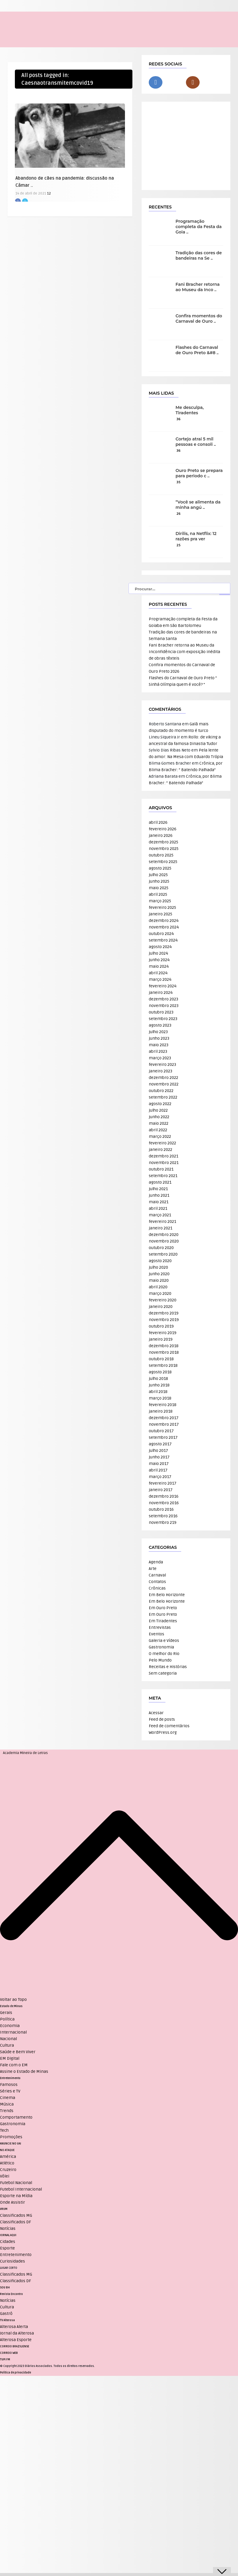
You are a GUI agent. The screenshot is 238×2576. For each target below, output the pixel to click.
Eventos (156, 1634)
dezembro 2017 (163, 1417)
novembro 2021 (163, 1162)
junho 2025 (159, 881)
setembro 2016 (163, 1515)
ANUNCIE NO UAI (10, 2143)
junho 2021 (159, 1195)
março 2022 (160, 1136)
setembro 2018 (163, 1365)
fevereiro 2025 (162, 907)
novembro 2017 (164, 1424)
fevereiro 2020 (162, 1300)
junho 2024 (159, 959)
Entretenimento (10, 2078)
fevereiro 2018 (162, 1404)
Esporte (7, 2248)
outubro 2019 (161, 1326)
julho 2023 (158, 1031)
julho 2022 (158, 1110)
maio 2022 (158, 1123)
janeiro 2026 (161, 835)
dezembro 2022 (163, 1077)
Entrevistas (160, 1627)
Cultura (7, 2045)
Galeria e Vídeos (164, 1640)
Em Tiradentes (163, 1620)
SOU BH (5, 2287)
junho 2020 (159, 1273)
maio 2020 (159, 1280)
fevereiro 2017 (162, 1483)
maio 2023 (158, 1044)
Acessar (156, 1712)
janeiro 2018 (161, 1411)
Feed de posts (162, 1719)
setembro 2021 (163, 1175)
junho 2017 (159, 1457)
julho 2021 (158, 1188)
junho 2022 (159, 1116)
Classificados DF (15, 2221)
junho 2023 (159, 1038)
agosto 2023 (160, 1025)
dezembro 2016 (163, 1496)
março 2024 (160, 979)
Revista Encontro (11, 2294)
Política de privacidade (15, 2372)
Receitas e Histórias (168, 1666)
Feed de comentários (169, 1725)
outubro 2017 (161, 1430)
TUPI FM (5, 2359)
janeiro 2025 (160, 914)
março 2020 (160, 1293)
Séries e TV (10, 2091)
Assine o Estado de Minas (24, 2071)
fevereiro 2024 (162, 986)
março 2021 (160, 1215)
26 (178, 514)
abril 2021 (158, 1208)
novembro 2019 (164, 1319)
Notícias (7, 2228)
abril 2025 (158, 894)
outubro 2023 (161, 1012)
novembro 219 (162, 1522)
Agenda (156, 1562)
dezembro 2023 (163, 999)
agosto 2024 (160, 946)
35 (178, 482)
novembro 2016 (164, 1502)
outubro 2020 (161, 1247)
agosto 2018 (160, 1372)
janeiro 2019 (161, 1339)
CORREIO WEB (9, 2353)
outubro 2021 (161, 1169)
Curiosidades (12, 2261)
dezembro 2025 (163, 842)
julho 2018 (158, 1378)
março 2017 (160, 1476)
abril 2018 (158, 1391)
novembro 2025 (163, 848)
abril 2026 (158, 822)
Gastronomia (161, 1647)
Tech (4, 2130)
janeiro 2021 (160, 1228)
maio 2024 (159, 966)
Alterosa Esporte (16, 2339)
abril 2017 (158, 1470)
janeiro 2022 (160, 1149)
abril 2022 (158, 1129)
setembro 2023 (163, 1018)
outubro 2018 (161, 1358)
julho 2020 (158, 1267)
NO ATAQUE (7, 2150)
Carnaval (157, 1575)
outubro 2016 (161, 1509)
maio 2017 (159, 1463)
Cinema (7, 2097)
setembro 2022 (163, 1097)
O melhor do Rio (164, 1653)
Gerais (6, 2012)
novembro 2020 (164, 1241)
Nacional (8, 2038)
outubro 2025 (161, 855)
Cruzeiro (8, 2169)
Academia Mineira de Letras (25, 1753)
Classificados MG (16, 2215)
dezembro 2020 (163, 1234)
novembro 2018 (164, 1352)
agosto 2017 (160, 1444)
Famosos (9, 2084)
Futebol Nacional (16, 2182)
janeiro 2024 (161, 992)
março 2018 (160, 1398)
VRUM (3, 2209)
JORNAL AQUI (8, 2235)
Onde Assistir (12, 2202)
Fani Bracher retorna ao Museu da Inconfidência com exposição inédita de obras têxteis (184, 652)
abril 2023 (158, 1051)
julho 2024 (158, 953)
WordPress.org (163, 1732)
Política (7, 2019)
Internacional (13, 2032)
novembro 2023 (163, 1005)
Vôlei (4, 2176)
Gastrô (6, 2313)
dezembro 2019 (163, 1313)
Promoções (11, 2136)
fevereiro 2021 (162, 1221)
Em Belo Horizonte (167, 1594)
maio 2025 (158, 887)
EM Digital (9, 2058)
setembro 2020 (163, 1254)
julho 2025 (158, 874)
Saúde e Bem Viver (17, 2051)
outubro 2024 (161, 933)
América (8, 2156)
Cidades (7, 2241)
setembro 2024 (163, 940)
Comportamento (16, 2117)
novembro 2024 (164, 927)
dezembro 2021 (163, 1156)
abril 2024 (158, 972)
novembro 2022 (163, 1084)
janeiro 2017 (161, 1489)
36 (178, 419)
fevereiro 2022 (162, 1143)
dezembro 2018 (163, 1345)
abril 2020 (158, 1286)
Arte (152, 1568)
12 (49, 193)
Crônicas (157, 1588)
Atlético (7, 2163)
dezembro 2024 (163, 920)
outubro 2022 (161, 1090)
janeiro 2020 (161, 1306)
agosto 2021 (160, 1182)
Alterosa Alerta (14, 2326)
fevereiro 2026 (162, 829)
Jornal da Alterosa (17, 2333)
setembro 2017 (163, 1437)
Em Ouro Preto (163, 1607)
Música (7, 2104)
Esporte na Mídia (16, 2195)
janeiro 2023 (160, 1071)
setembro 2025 (163, 861)
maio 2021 (158, 1201)
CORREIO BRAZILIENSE (14, 2346)
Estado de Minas (11, 2006)
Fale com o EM (14, 2064)
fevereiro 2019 (162, 1332)
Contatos (157, 1581)
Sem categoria (163, 1673)
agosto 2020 (160, 1260)
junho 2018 (159, 1385)
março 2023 (160, 1057)
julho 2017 (158, 1450)
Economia (10, 2025)
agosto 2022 (160, 1103)
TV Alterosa (7, 2320)
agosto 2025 (160, 868)
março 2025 (160, 900)
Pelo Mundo (160, 1660)
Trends (6, 2110)
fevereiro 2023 (162, 1064)
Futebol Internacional (21, 2189)
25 (178, 545)
